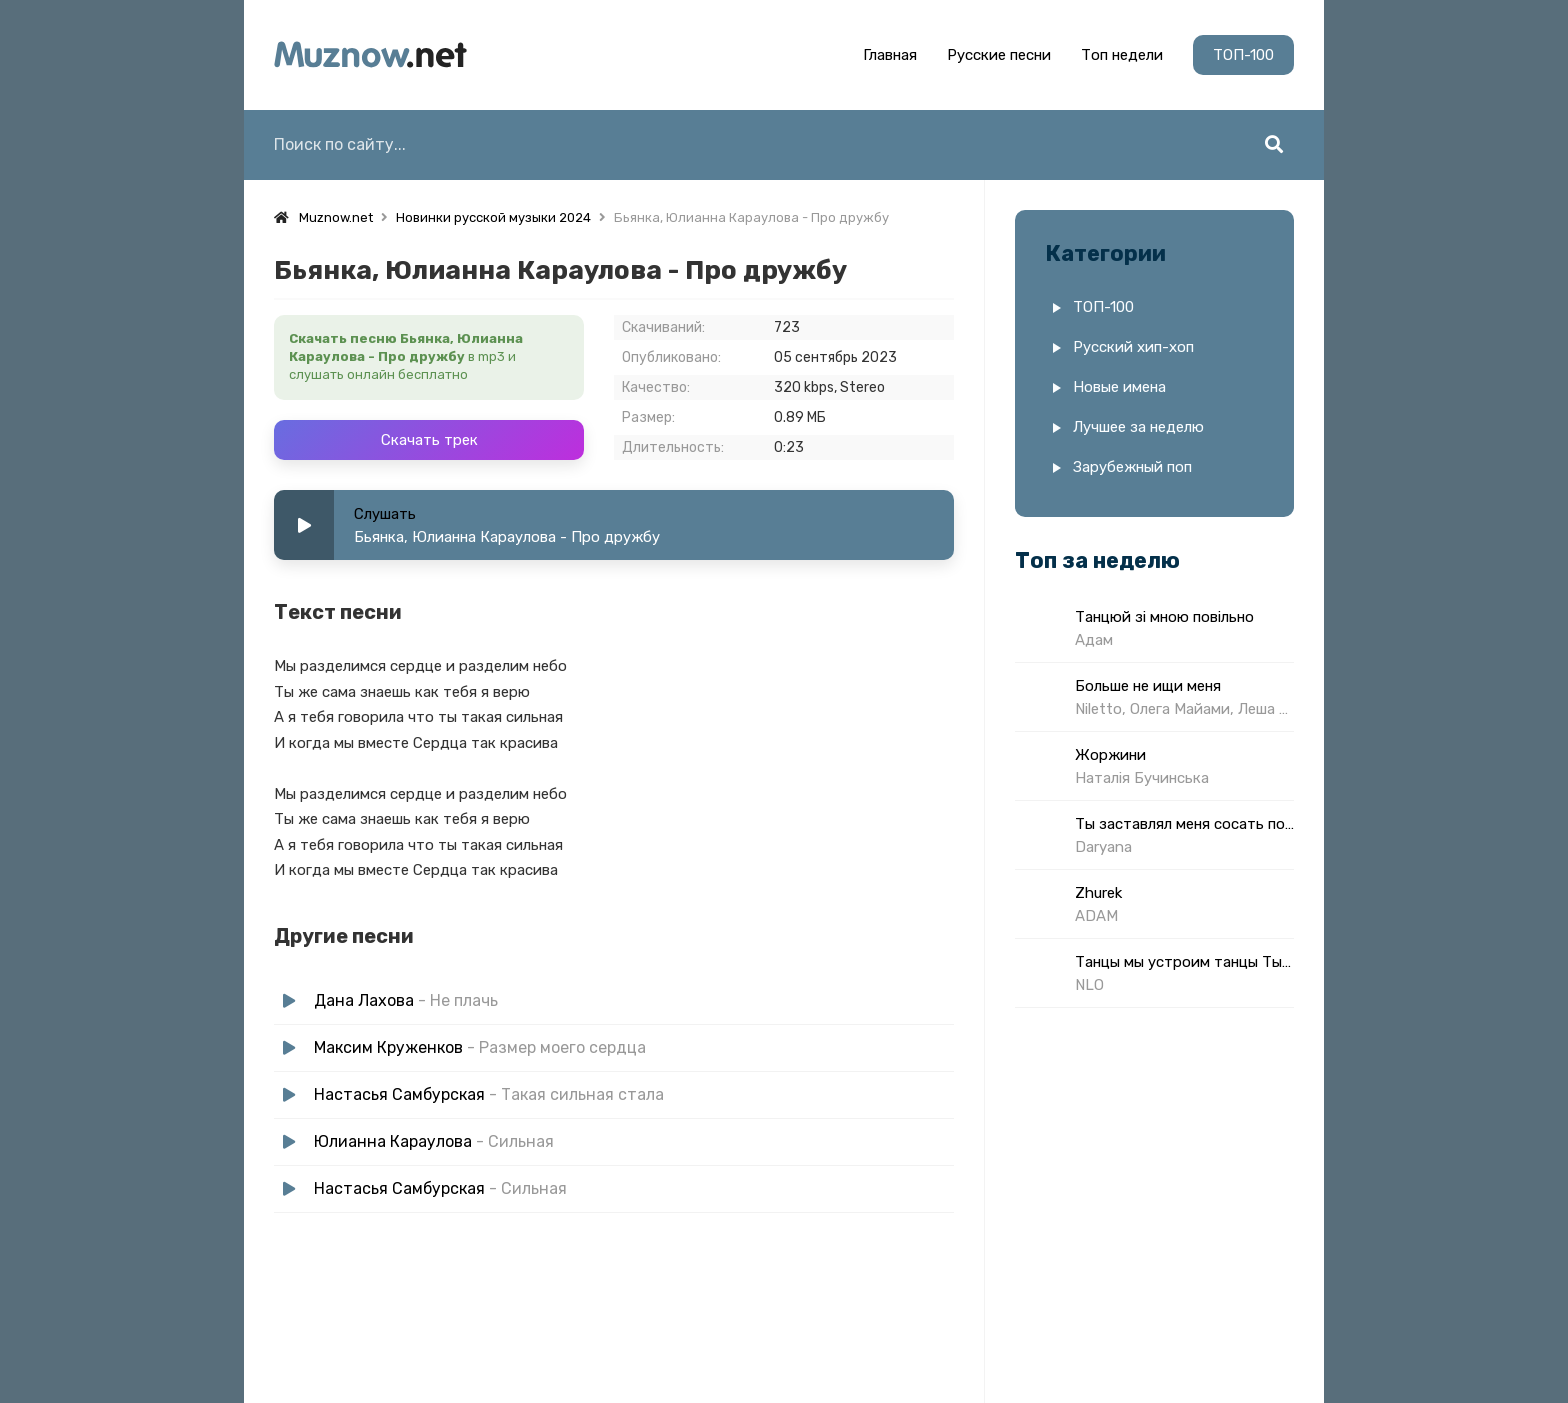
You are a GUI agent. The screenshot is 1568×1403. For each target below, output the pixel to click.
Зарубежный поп (1132, 467)
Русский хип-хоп (1133, 347)
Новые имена (1119, 387)
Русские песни (999, 55)
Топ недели (1122, 55)
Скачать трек (429, 440)
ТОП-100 (1243, 55)
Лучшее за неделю (1138, 427)
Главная (890, 55)
